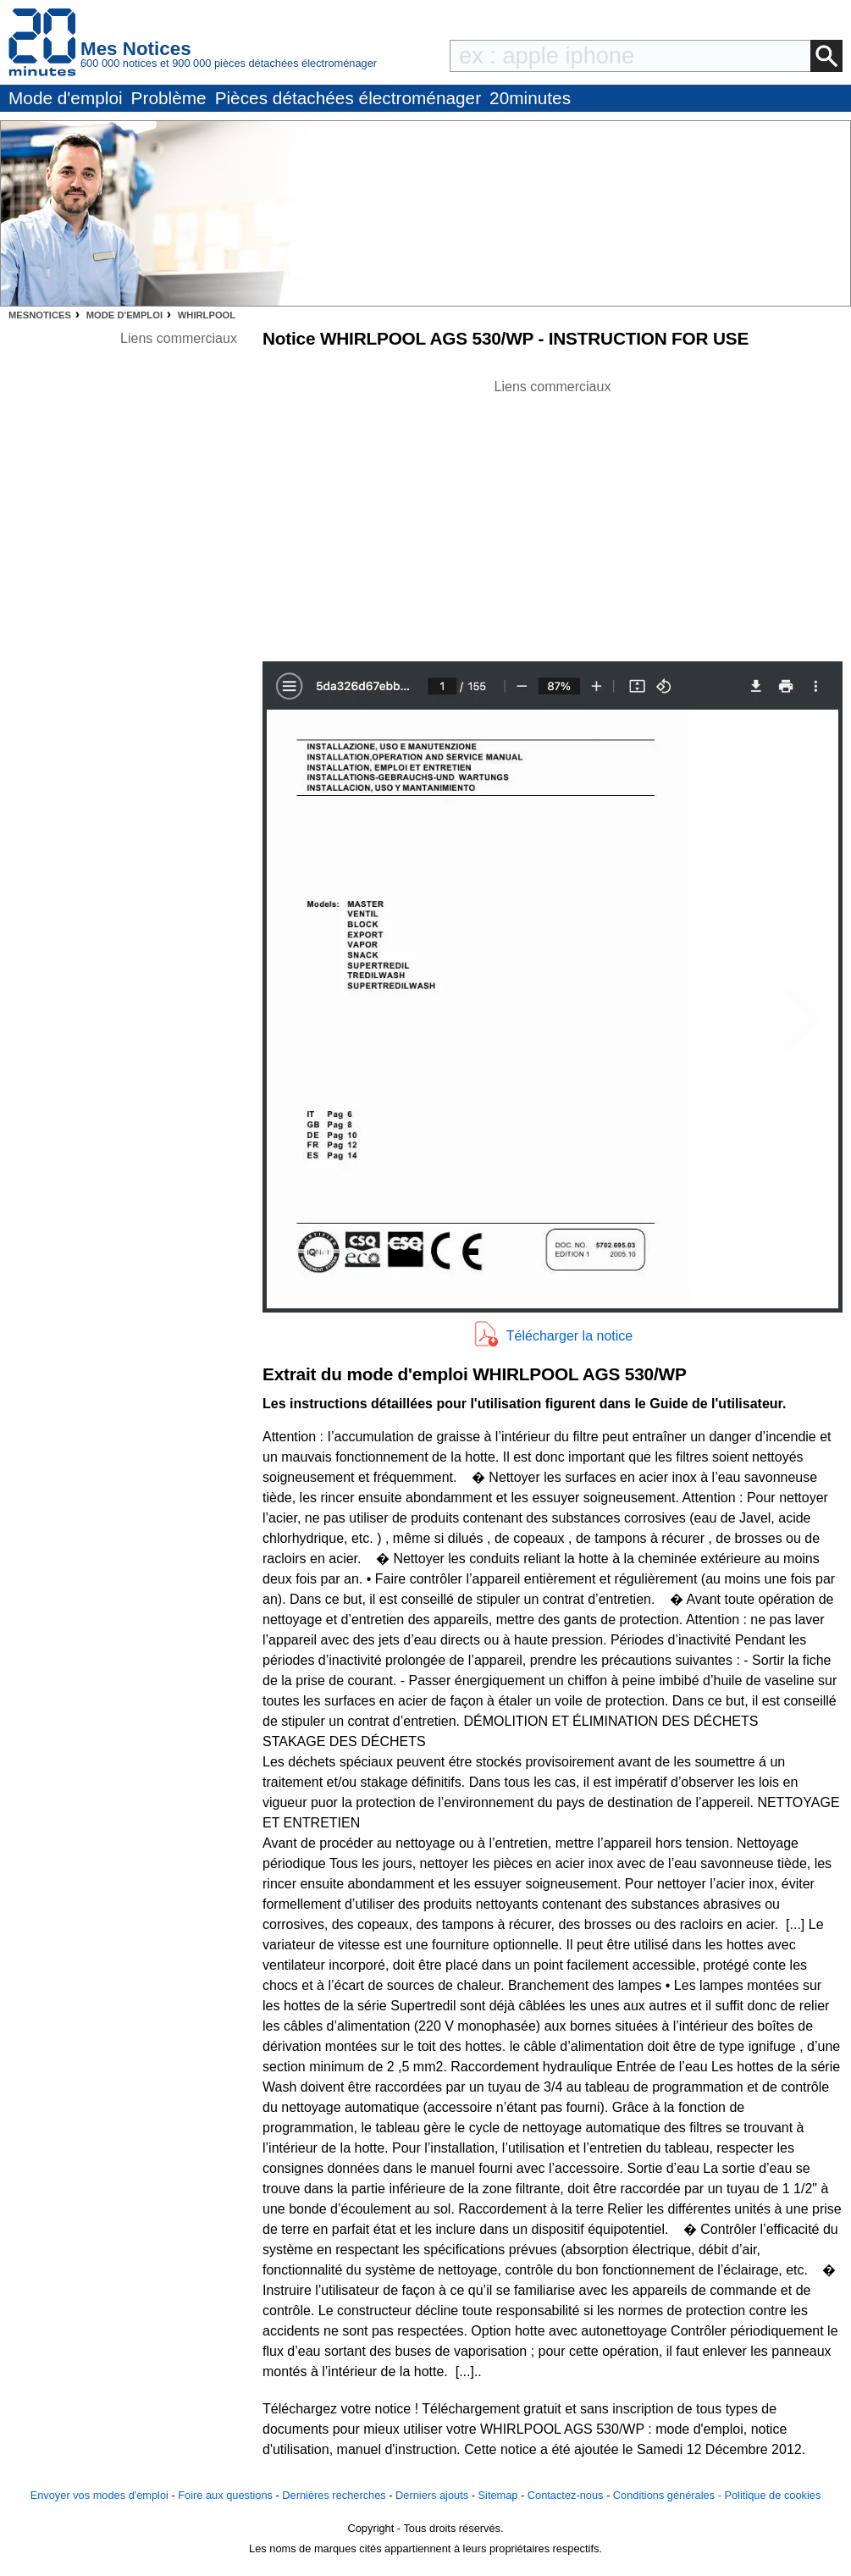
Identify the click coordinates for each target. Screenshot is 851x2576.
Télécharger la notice (569, 1336)
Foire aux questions (225, 2495)
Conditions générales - (669, 2495)
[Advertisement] (553, 515)
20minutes (530, 98)
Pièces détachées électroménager (348, 98)
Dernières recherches (333, 2495)
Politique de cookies (772, 2495)
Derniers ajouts (431, 2495)
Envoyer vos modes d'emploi (99, 2495)
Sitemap (498, 2495)
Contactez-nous (566, 2495)
